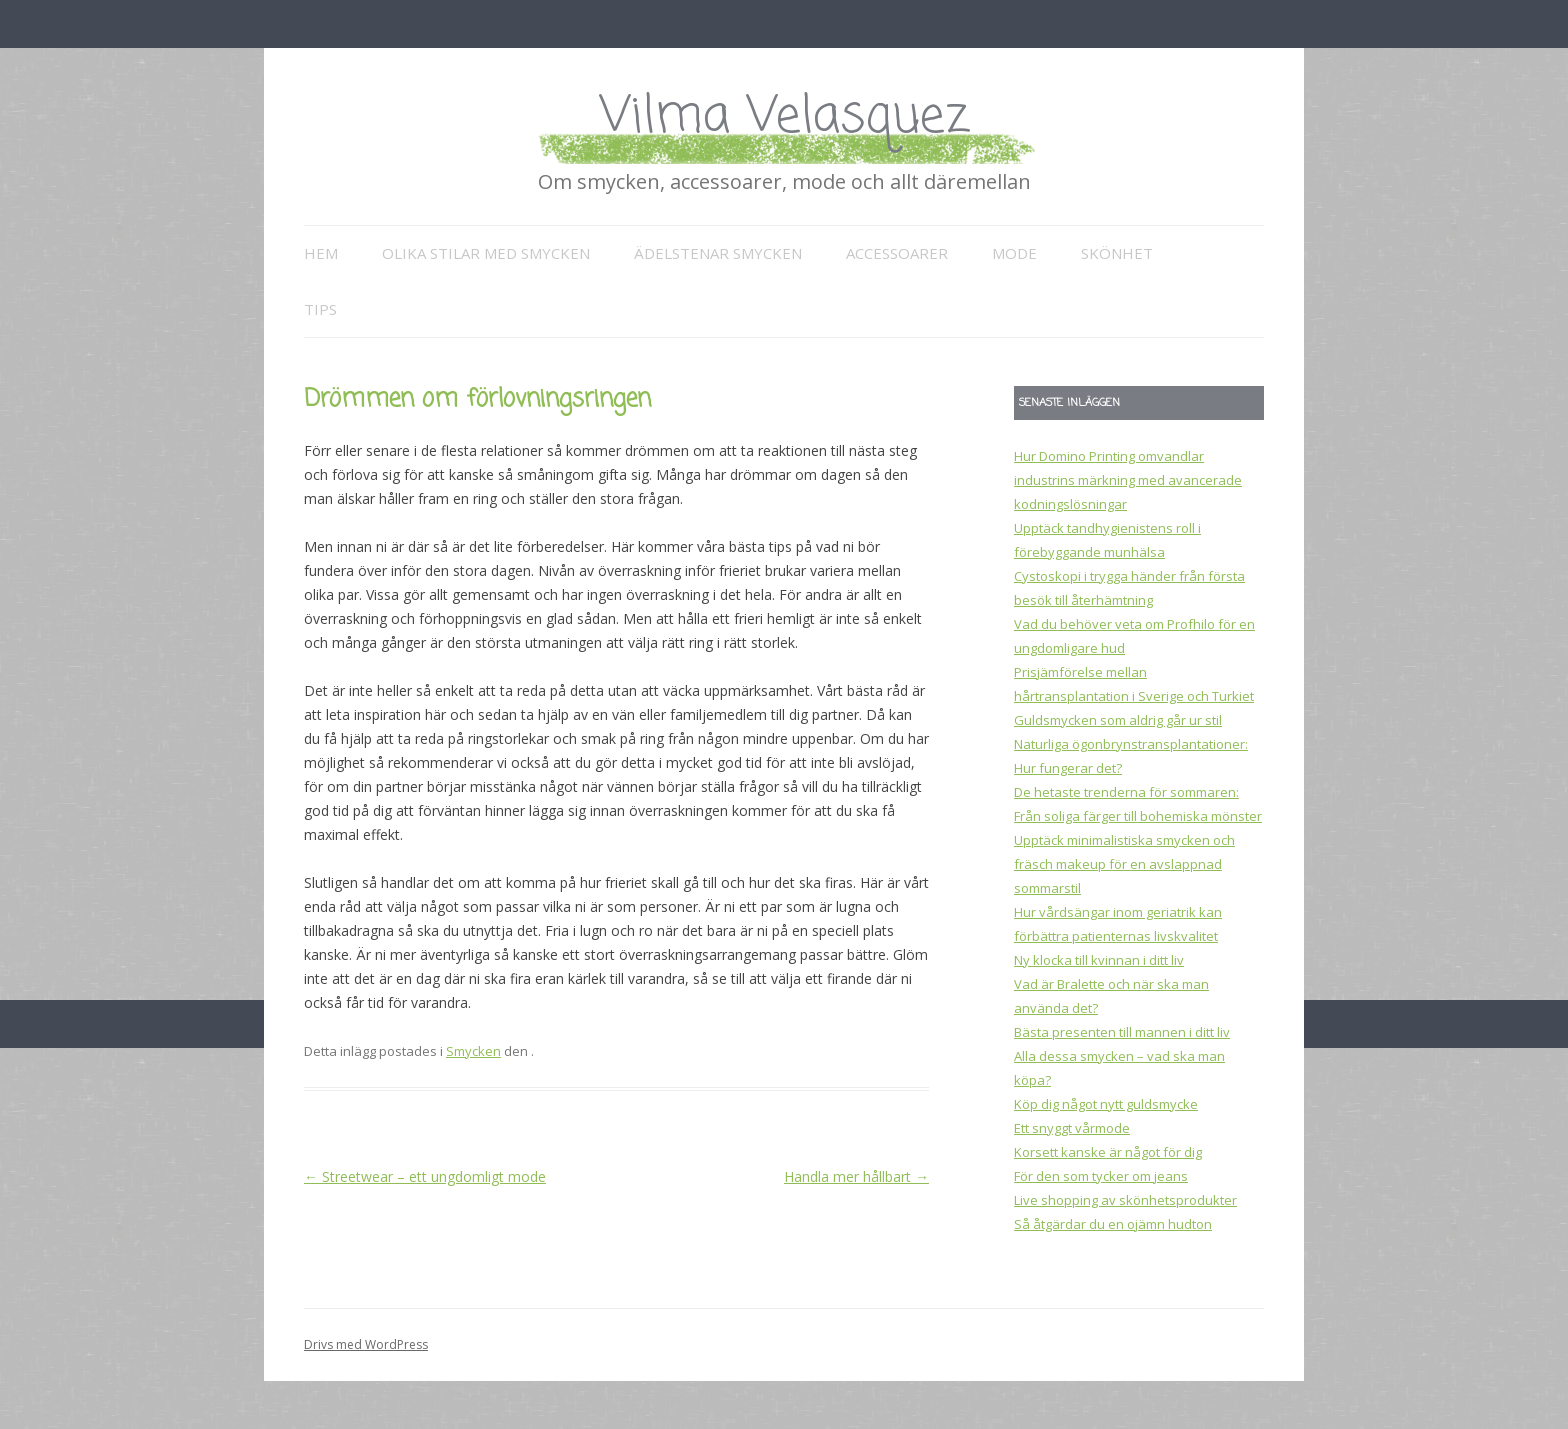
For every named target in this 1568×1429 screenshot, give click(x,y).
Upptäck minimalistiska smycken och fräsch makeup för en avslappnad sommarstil (1124, 864)
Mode (1014, 253)
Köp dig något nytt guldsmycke (1106, 1104)
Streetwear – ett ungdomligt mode (425, 1176)
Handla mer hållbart (856, 1176)
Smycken (473, 1051)
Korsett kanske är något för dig (1108, 1152)
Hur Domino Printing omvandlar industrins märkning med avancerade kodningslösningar (1128, 480)
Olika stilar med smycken (486, 253)
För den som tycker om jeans (1101, 1176)
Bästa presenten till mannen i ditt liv (1122, 1032)
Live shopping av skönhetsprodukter (1125, 1200)
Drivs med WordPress (366, 1344)
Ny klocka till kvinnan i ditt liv (1099, 960)
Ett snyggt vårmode (1072, 1128)
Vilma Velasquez (784, 117)
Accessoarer (897, 253)
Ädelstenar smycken (718, 253)
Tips (320, 309)
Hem (321, 253)
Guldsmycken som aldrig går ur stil (1118, 720)
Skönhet (1117, 253)
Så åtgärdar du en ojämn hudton (1113, 1224)
